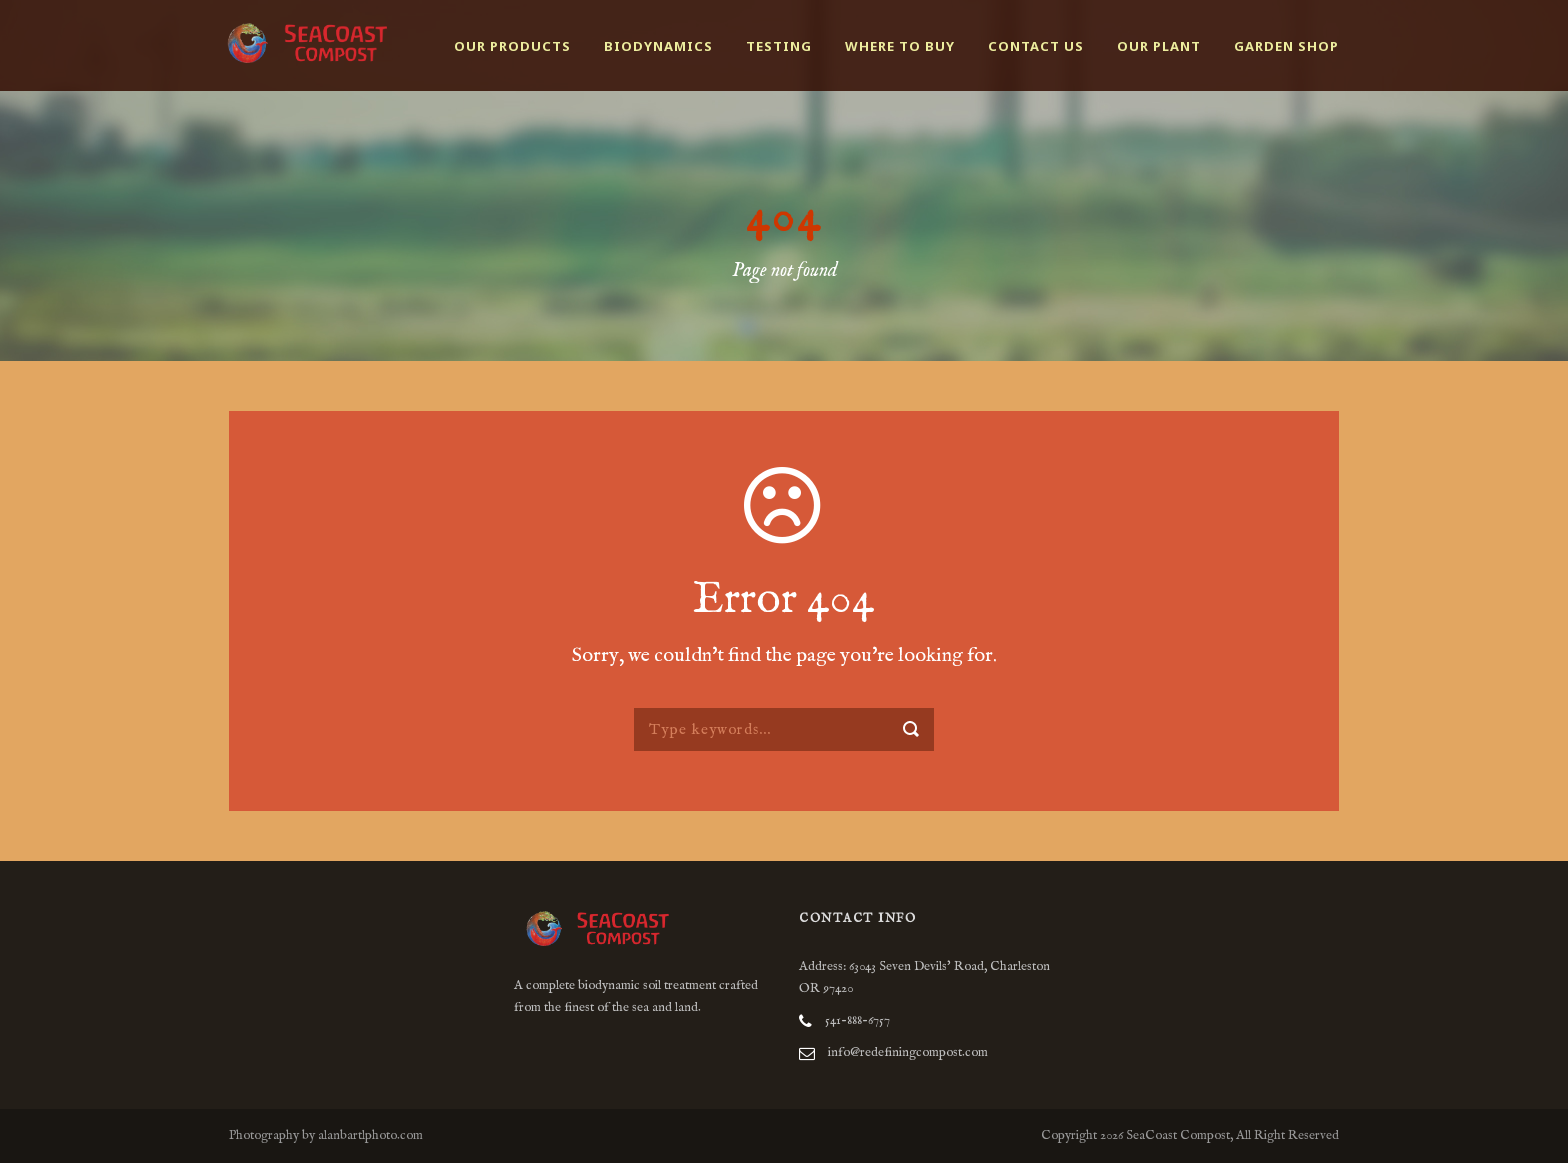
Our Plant (1159, 46)
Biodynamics (658, 46)
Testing (779, 46)
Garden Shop (1286, 46)
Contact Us (1036, 46)
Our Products (512, 46)
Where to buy (900, 46)
